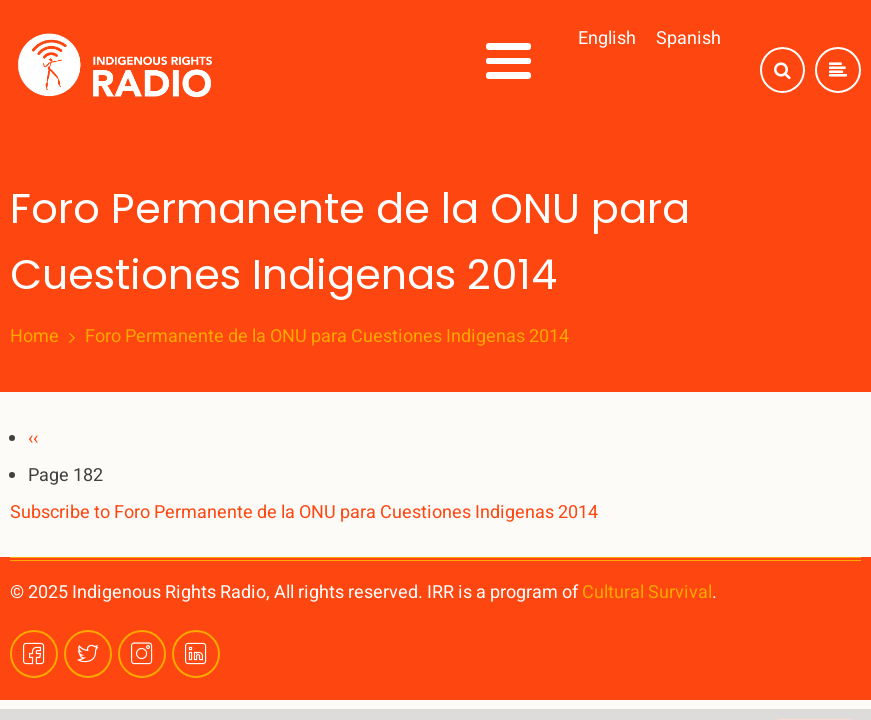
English (607, 38)
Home (34, 337)
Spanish (688, 38)
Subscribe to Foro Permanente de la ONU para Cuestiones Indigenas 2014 (304, 512)
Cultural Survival (647, 592)
